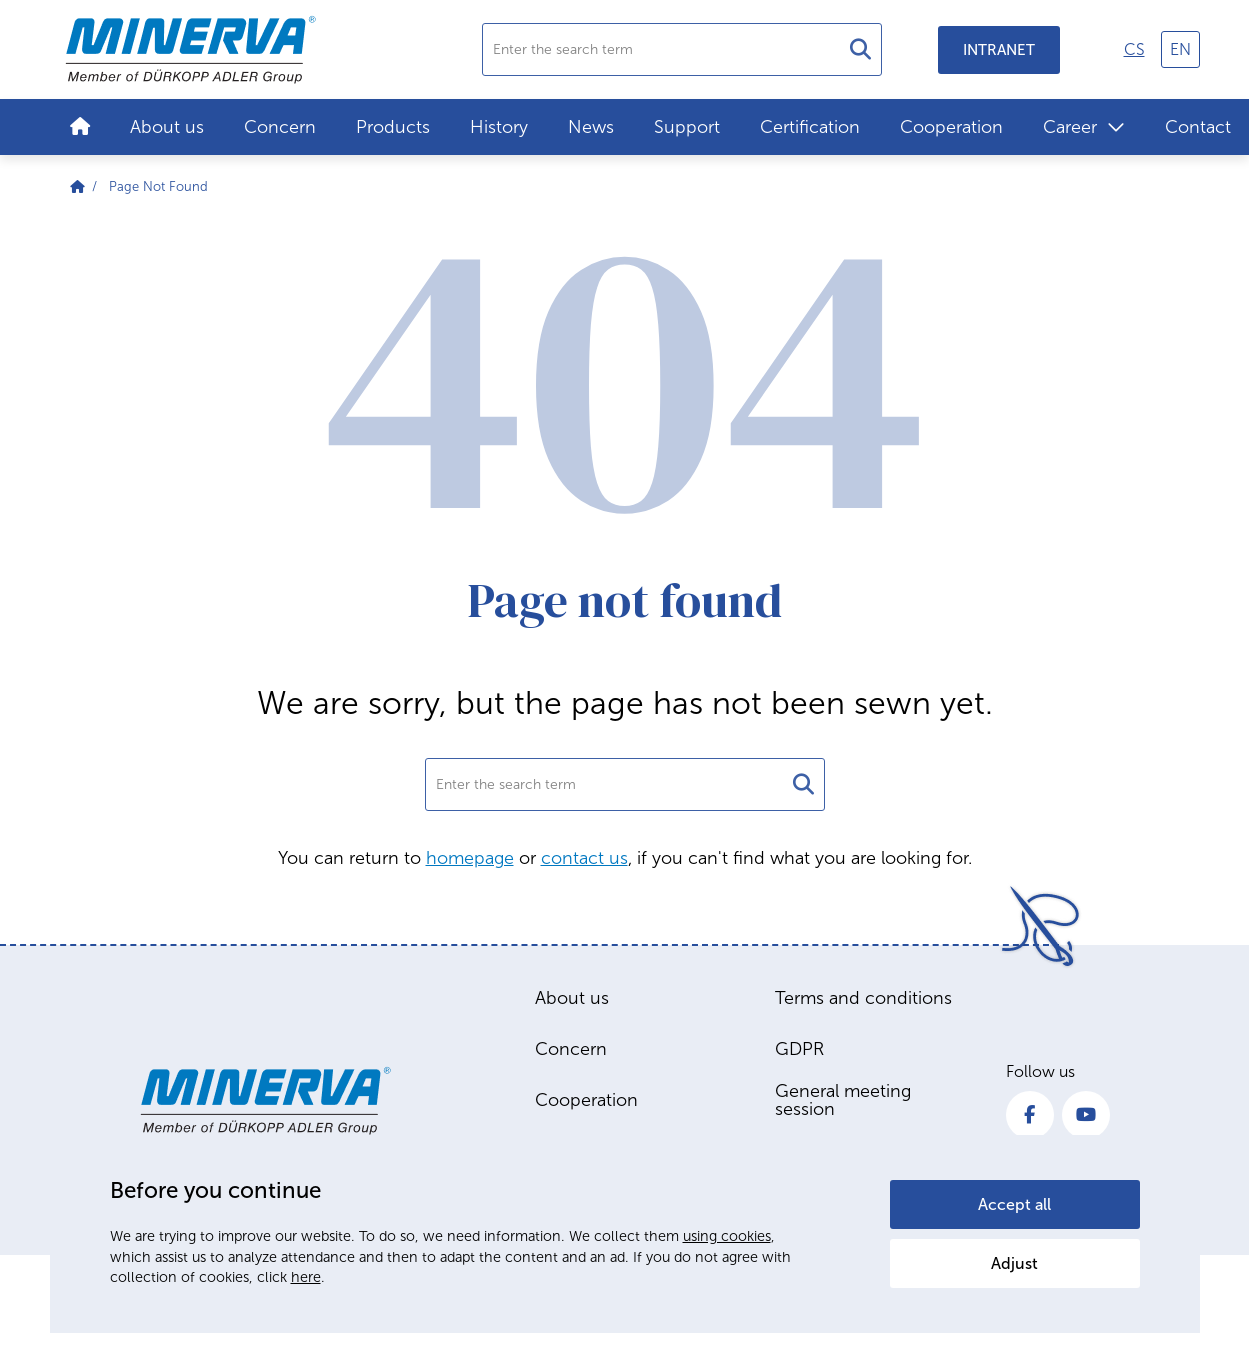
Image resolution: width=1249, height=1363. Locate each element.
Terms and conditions (863, 998)
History (499, 127)
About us (167, 127)
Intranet (999, 50)
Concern (280, 127)
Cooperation (951, 127)
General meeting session (843, 1100)
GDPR (799, 1049)
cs (1134, 49)
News (591, 127)
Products (393, 127)
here (306, 1277)
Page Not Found (158, 186)
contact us (584, 858)
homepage (470, 858)
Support (687, 127)
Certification (810, 127)
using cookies (727, 1236)
